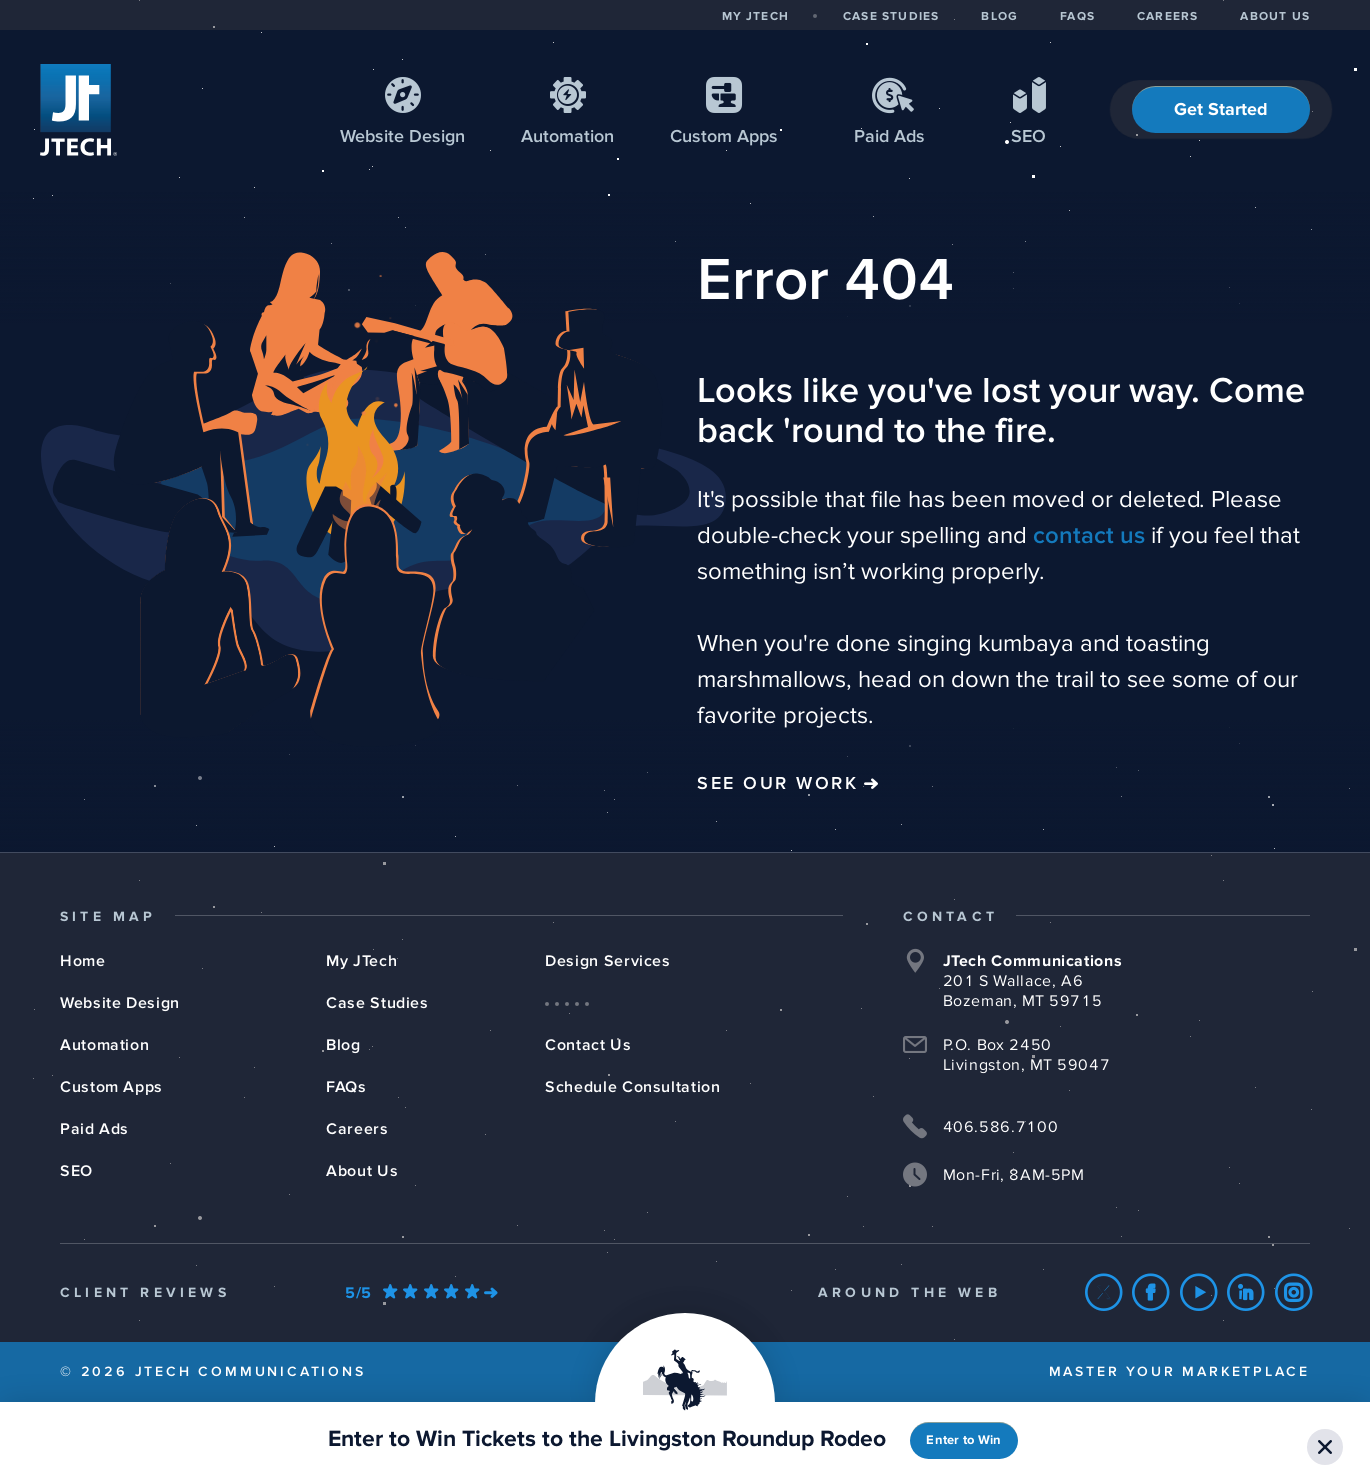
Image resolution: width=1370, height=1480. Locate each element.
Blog (343, 1045)
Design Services (608, 961)
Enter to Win (963, 1440)
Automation (567, 137)
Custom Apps (111, 1087)
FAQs (346, 1087)
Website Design (120, 1003)
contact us (1089, 536)
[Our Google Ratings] (421, 1293)
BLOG (999, 17)
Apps (724, 137)
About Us (362, 1171)
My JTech (361, 961)
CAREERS (1167, 17)
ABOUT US (1275, 17)
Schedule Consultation (632, 1087)
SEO (1028, 137)
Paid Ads (889, 137)
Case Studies (377, 1003)
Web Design (402, 137)
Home (83, 961)
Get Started (1221, 110)
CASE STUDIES (891, 17)
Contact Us (588, 1045)
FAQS (1077, 17)
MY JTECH (755, 17)
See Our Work (777, 784)
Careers (357, 1129)
